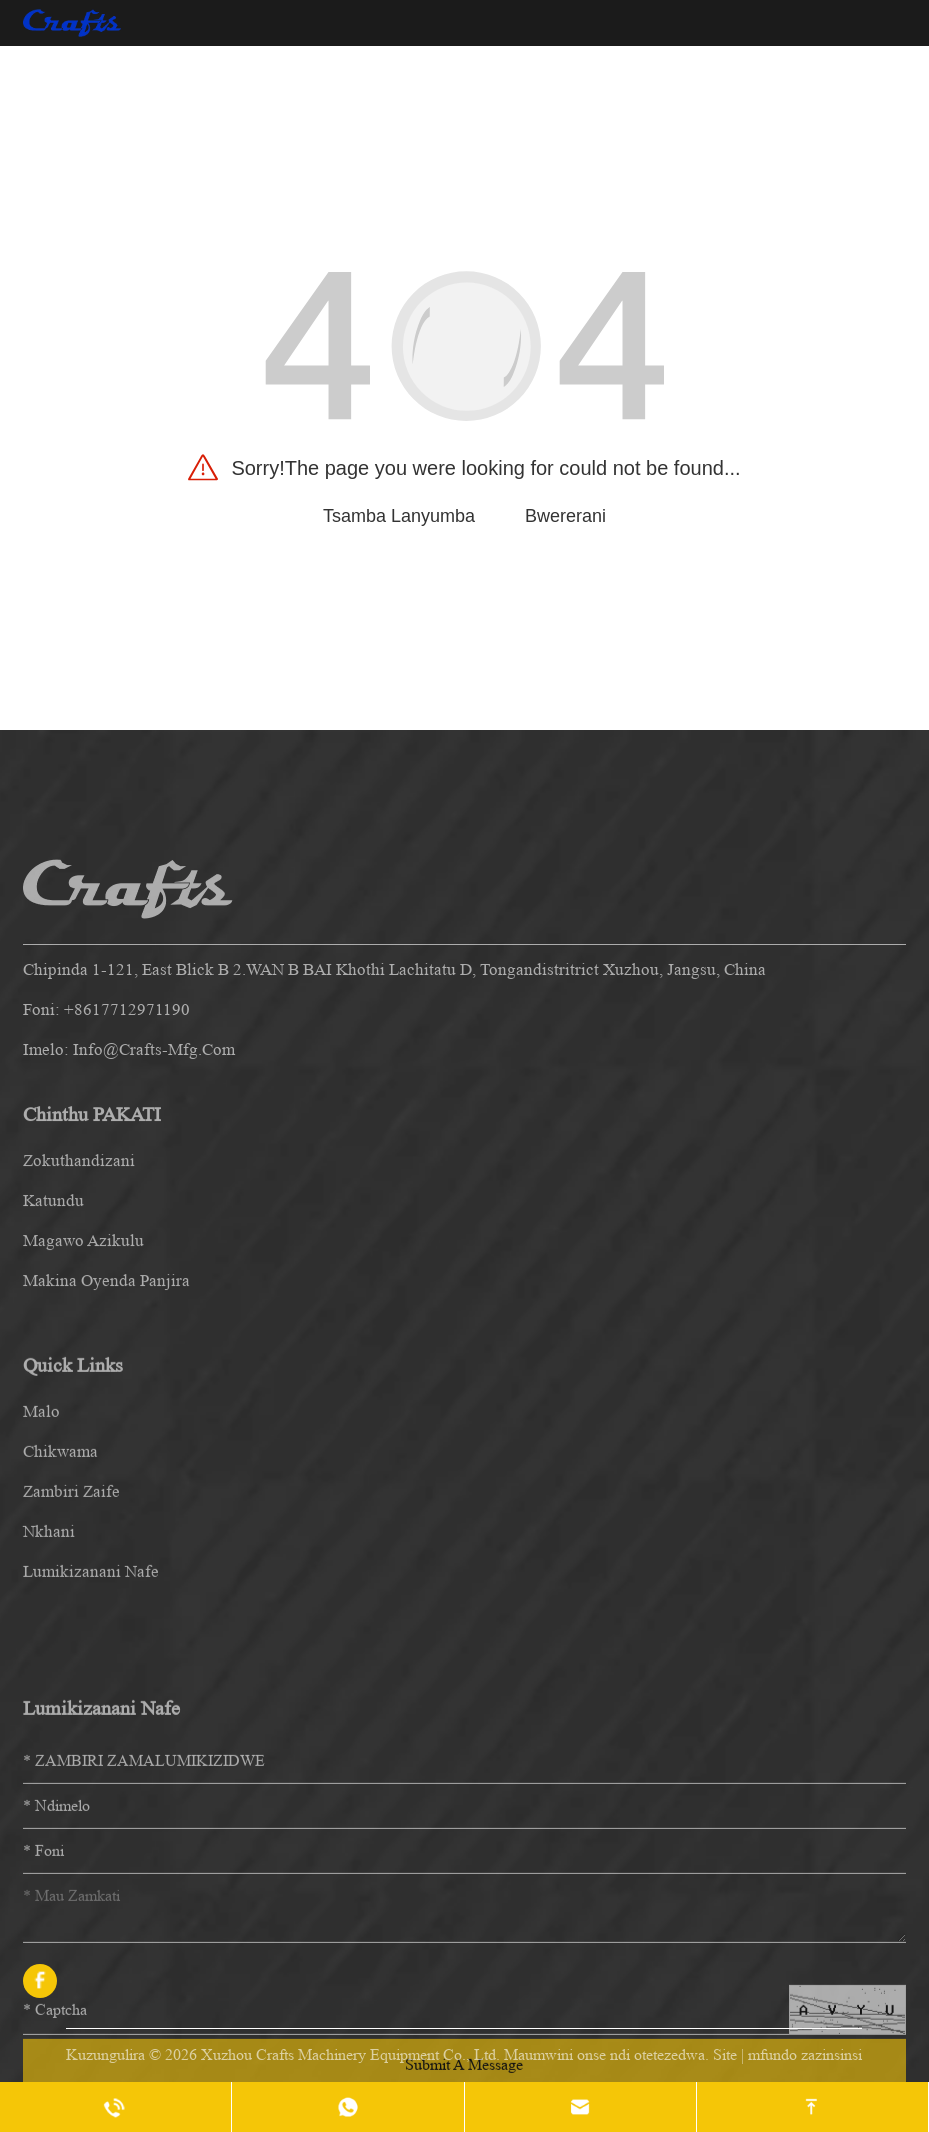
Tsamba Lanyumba (399, 516)
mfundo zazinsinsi (805, 2054)
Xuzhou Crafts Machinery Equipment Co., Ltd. (350, 2054)
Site (725, 2054)
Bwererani (565, 516)
